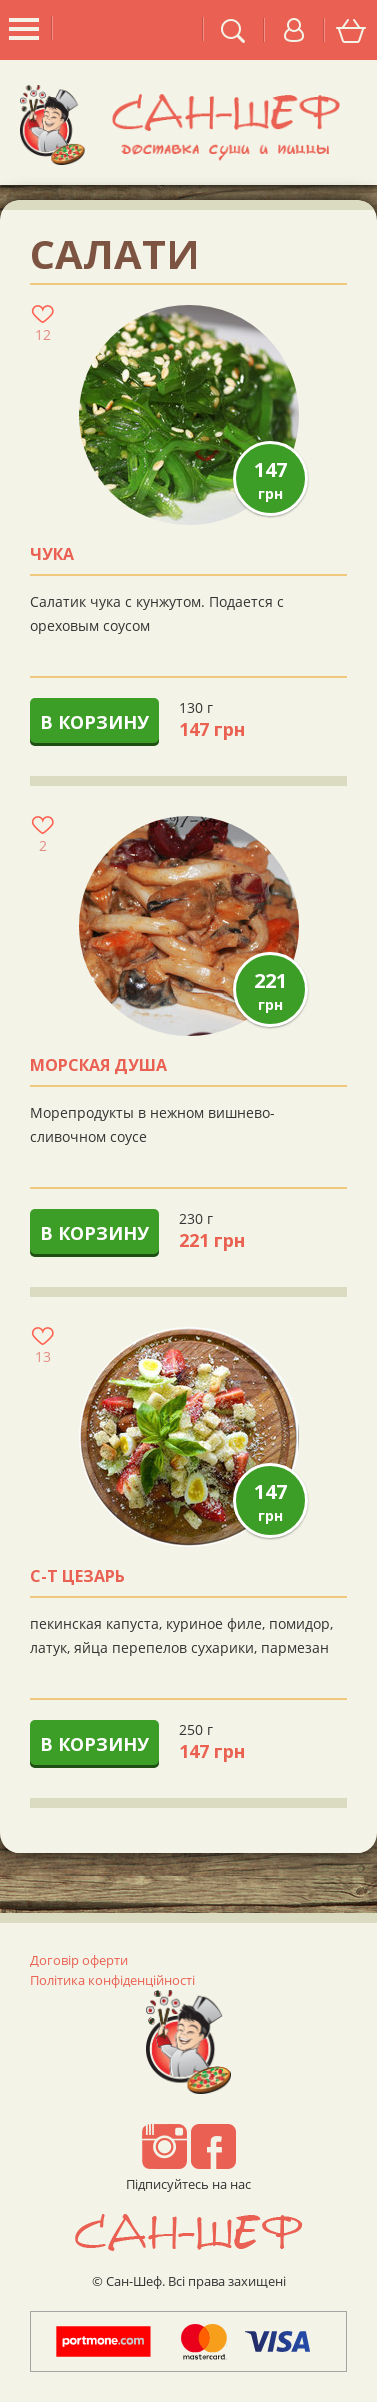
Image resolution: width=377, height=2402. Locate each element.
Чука (52, 555)
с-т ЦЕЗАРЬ (77, 1577)
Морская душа (98, 1066)
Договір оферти (79, 1960)
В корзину (94, 722)
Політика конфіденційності (112, 1980)
